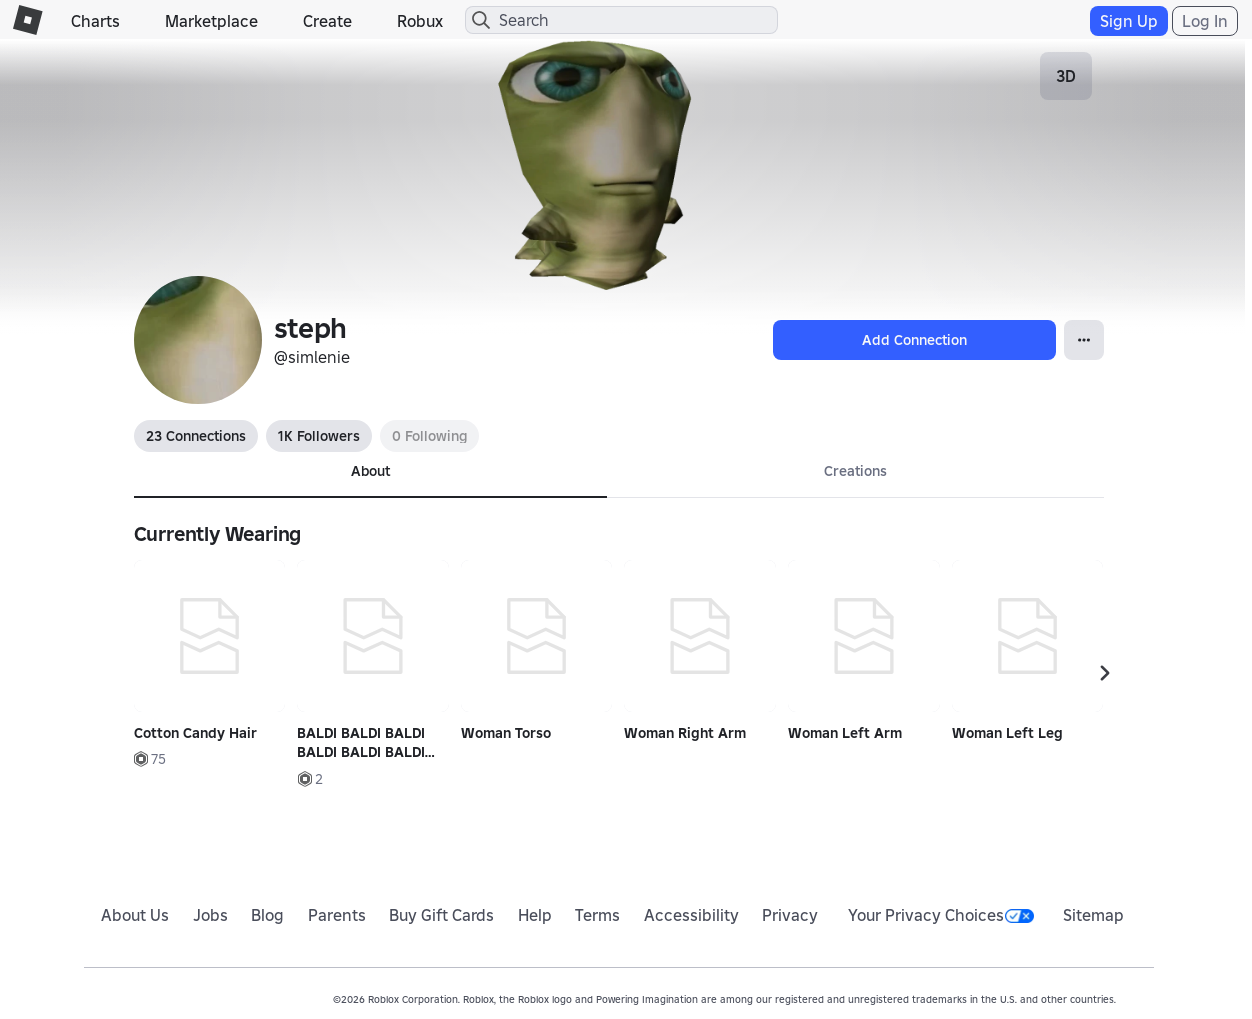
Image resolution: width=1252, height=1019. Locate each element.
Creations (855, 471)
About (370, 471)
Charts (95, 21)
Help (535, 915)
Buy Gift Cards (441, 915)
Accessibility (691, 915)
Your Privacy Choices (941, 915)
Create (327, 21)
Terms (597, 915)
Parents (337, 915)
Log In (1205, 21)
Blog (267, 915)
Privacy (790, 915)
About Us (135, 915)
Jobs (210, 915)
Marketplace (211, 21)
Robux (420, 21)
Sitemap (1093, 915)
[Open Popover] (1084, 340)
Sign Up (1129, 21)
